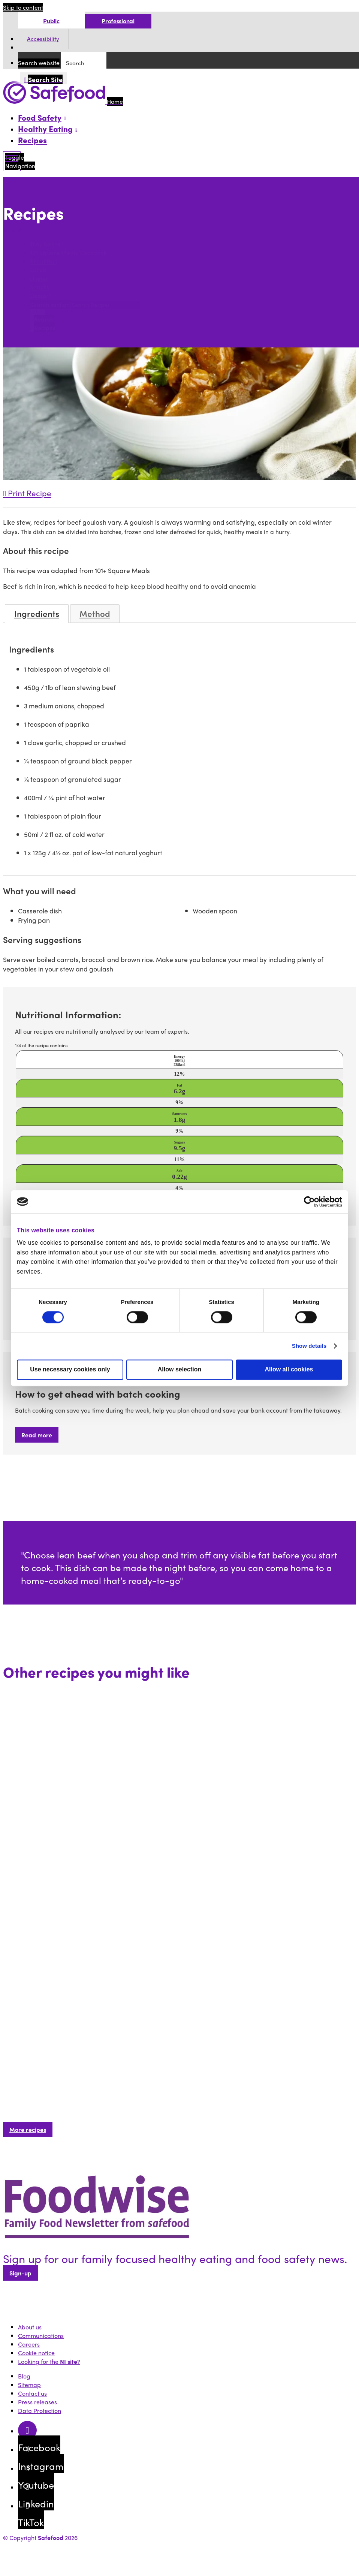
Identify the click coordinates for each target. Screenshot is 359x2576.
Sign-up (20, 2273)
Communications (41, 2335)
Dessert (40, 296)
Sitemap (29, 2384)
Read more (36, 1435)
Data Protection (39, 2410)
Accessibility (43, 39)
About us (30, 2327)
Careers (29, 2344)
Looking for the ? (49, 2361)
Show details (309, 1346)
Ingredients (36, 614)
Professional (118, 20)
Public (51, 20)
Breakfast (43, 261)
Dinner (39, 278)
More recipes (27, 2129)
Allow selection (179, 1369)
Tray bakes (45, 244)
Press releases (37, 2402)
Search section (50, 304)
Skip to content (23, 7)
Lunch (38, 270)
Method (94, 614)
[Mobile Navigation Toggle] (12, 161)
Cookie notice (36, 2352)
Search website (39, 62)
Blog (24, 2376)
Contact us (32, 2393)
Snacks (39, 287)
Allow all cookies (289, 1369)
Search (14, 229)
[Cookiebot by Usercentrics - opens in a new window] (309, 1201)
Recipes (32, 139)
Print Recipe (27, 492)
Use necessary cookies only (70, 1369)
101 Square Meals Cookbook (68, 252)
